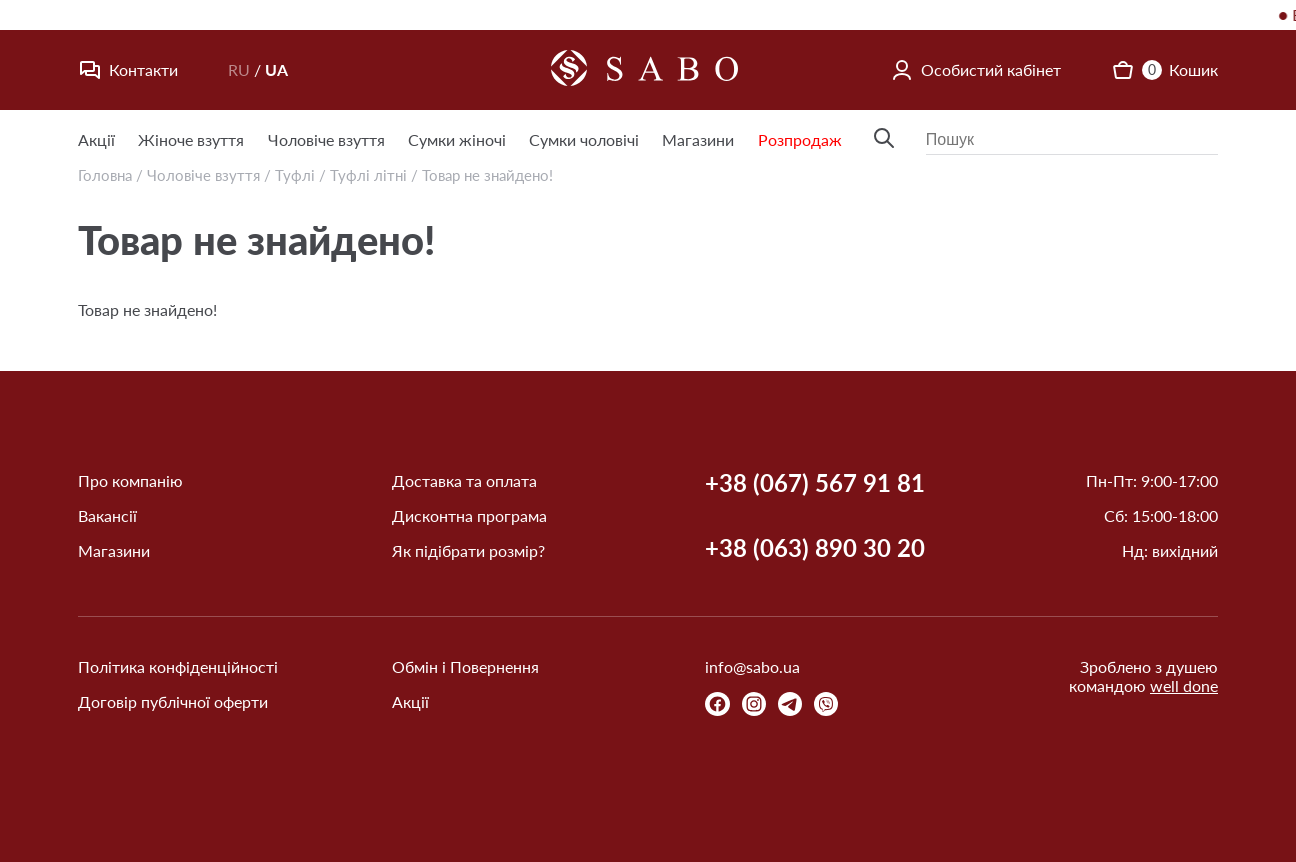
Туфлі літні (368, 175)
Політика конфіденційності (178, 666)
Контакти (128, 70)
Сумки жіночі (457, 139)
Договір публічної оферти (173, 701)
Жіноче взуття (191, 139)
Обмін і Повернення (465, 666)
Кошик (1164, 70)
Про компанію (130, 480)
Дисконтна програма (469, 515)
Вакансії (107, 515)
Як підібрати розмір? (468, 550)
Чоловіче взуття (326, 139)
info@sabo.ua (752, 666)
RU (239, 69)
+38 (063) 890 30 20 (815, 548)
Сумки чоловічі (584, 139)
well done (1184, 685)
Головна (105, 175)
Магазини (698, 139)
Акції (96, 139)
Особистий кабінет (975, 70)
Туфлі (295, 175)
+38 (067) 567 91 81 (815, 483)
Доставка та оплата (464, 480)
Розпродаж (800, 139)
